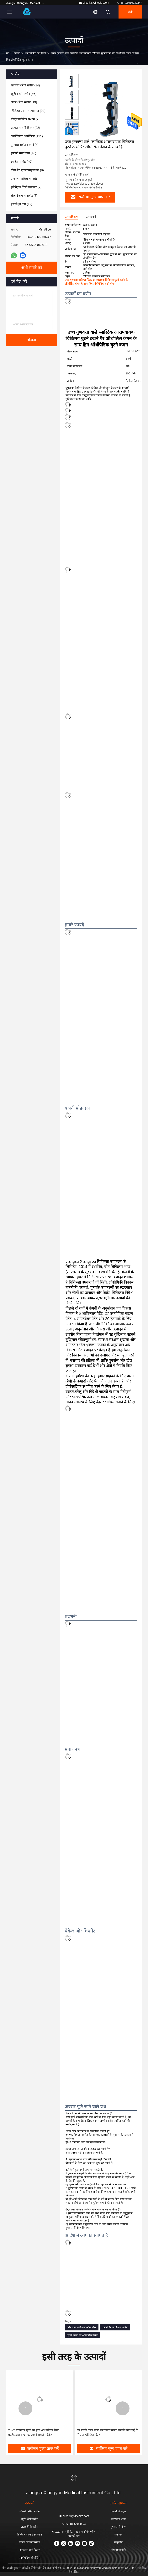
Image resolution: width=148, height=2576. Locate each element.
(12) (21, 204)
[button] (71, 133)
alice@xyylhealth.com (94, 2)
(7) (26, 187)
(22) (25, 127)
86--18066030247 (129, 2)
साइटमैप (118, 2542)
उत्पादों (17, 53)
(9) (25, 119)
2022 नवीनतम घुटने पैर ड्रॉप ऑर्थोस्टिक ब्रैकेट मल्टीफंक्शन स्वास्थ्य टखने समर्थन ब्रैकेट (33, 2433)
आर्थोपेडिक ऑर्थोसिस (35, 53)
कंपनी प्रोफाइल (118, 2511)
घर (7, 53)
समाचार (118, 2534)
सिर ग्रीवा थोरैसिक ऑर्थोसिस (81, 2327)
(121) (27, 136)
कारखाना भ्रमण (118, 2519)
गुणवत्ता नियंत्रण (118, 2526)
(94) (28, 110)
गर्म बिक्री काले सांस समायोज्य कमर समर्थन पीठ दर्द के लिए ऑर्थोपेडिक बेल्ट (107, 2433)
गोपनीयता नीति (118, 2550)
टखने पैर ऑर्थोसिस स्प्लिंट (115, 2327)
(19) (24, 102)
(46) (23, 93)
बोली (130, 12)
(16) (23, 153)
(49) (21, 161)
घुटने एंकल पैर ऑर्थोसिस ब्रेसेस (82, 2335)
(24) (25, 85)
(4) (25, 144)
